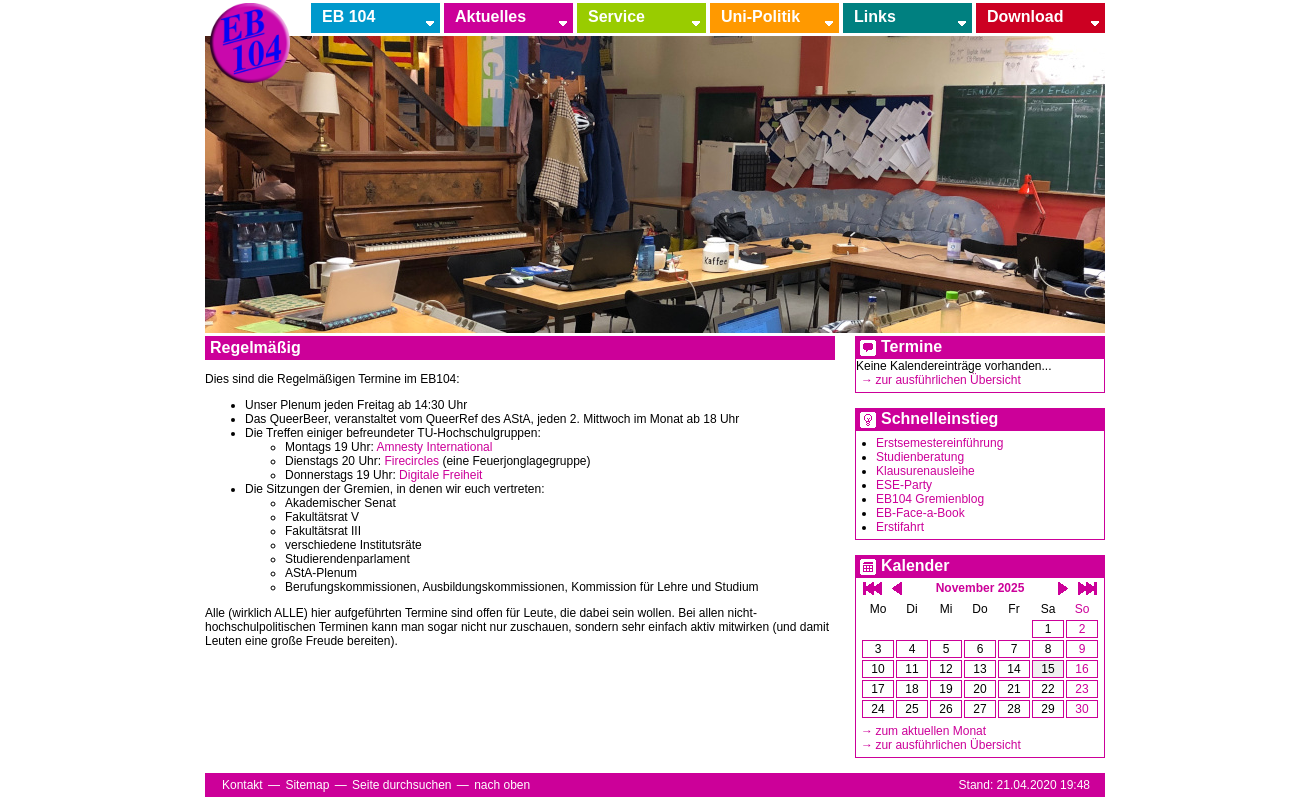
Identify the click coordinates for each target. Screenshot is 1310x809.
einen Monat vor (1063, 588)
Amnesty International (434, 447)
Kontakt (242, 785)
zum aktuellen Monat (930, 731)
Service (616, 16)
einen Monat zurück (897, 588)
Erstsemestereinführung (939, 443)
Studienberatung (920, 457)
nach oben (502, 785)
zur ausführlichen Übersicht (947, 380)
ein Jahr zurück (872, 588)
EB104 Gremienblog (930, 499)
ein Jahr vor (1087, 588)
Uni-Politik (760, 16)
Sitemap (307, 785)
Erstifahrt (900, 527)
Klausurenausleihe (925, 471)
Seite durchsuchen (401, 785)
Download (1025, 16)
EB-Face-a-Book (920, 513)
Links (875, 16)
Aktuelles (490, 16)
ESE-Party (904, 485)
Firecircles (411, 461)
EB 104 (348, 16)
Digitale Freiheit (440, 475)
